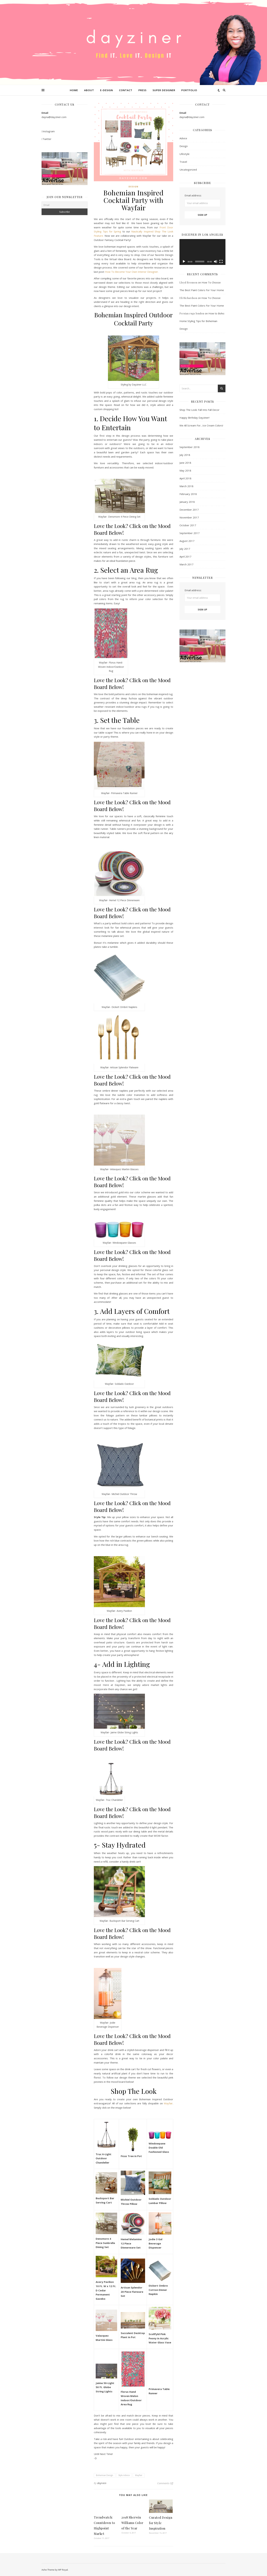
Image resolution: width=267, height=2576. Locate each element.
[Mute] (215, 261)
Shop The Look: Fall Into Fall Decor (199, 409)
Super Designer (164, 90)
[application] (202, 252)
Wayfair (168, 2103)
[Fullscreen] (221, 261)
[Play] (184, 261)
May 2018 (185, 470)
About (89, 90)
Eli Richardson (188, 298)
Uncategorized (188, 169)
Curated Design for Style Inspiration (160, 2522)
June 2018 (185, 462)
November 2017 (189, 517)
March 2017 (186, 564)
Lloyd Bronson (188, 282)
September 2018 (189, 447)
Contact (125, 90)
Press (142, 90)
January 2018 (187, 501)
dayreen (101, 2483)
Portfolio (189, 90)
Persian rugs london (191, 313)
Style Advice (124, 2475)
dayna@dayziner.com (54, 117)
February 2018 (188, 494)
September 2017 (189, 533)
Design (133, 186)
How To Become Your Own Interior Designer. (132, 271)
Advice (183, 138)
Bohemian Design (104, 2475)
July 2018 (184, 455)
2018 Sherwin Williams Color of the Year (132, 2522)
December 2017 (189, 509)
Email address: (193, 195)
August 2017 (186, 541)
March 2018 (186, 486)
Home (74, 90)
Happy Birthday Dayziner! (194, 417)
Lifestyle (184, 154)
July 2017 (184, 548)
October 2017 (187, 525)
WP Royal (63, 2569)
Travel (183, 161)
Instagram (48, 131)
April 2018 (185, 478)
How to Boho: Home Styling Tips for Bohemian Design (202, 321)
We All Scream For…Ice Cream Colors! (201, 425)
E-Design (106, 90)
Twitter (46, 139)
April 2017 (185, 556)
